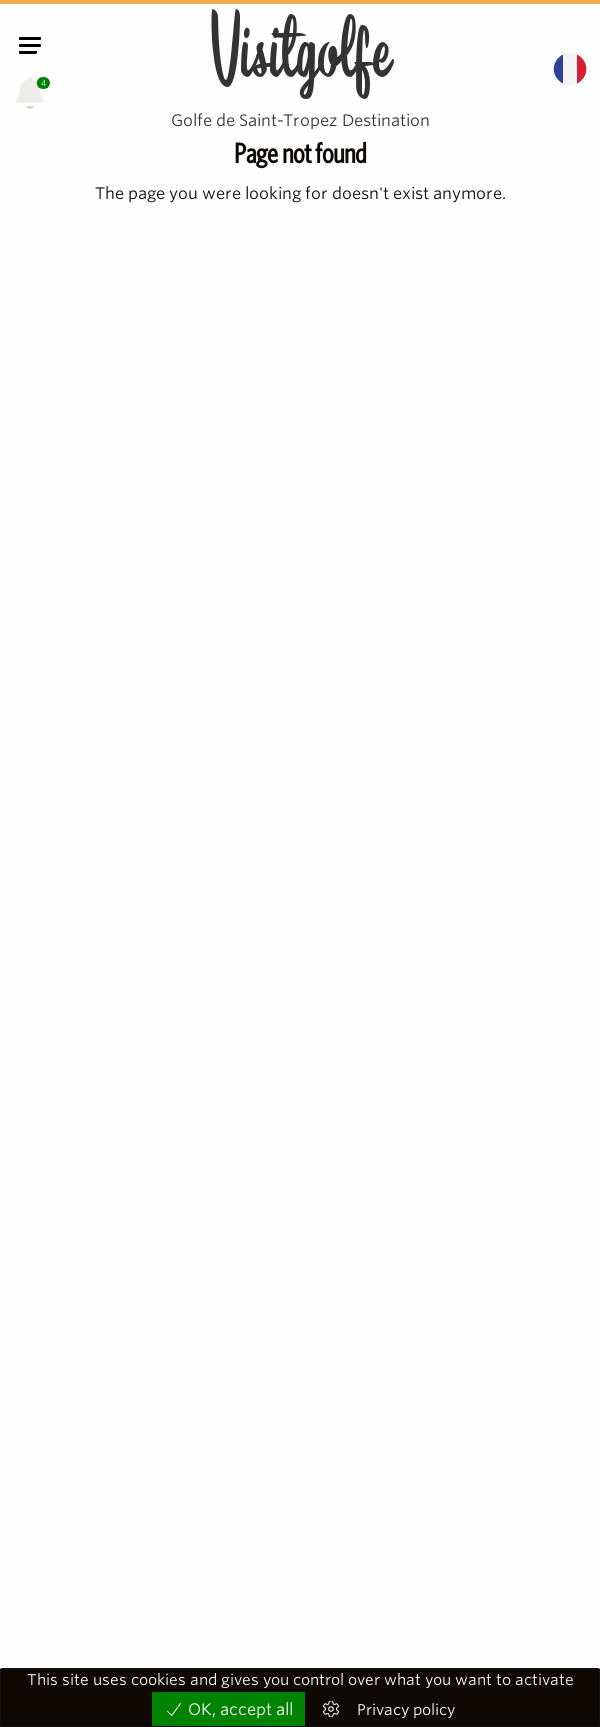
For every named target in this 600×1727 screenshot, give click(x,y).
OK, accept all (228, 1709)
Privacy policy (406, 1710)
